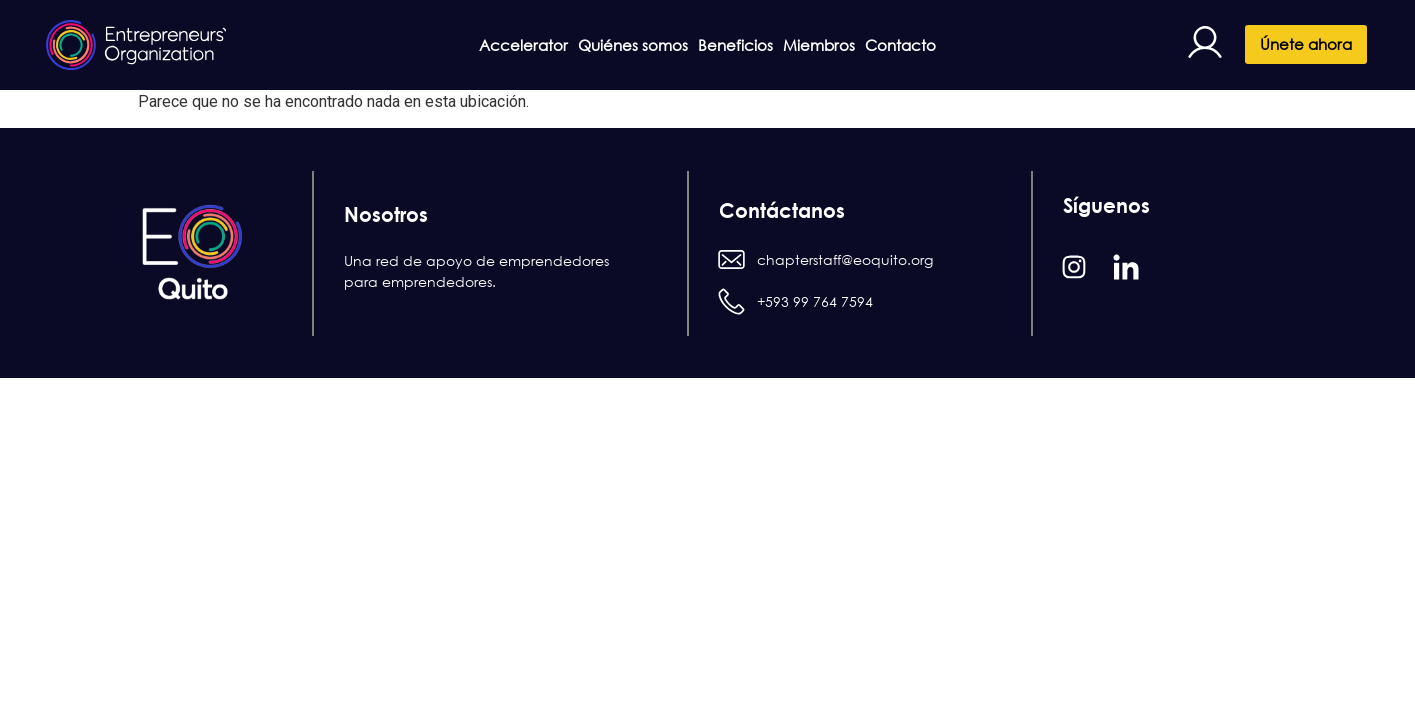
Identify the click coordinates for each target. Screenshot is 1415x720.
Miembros (845, 45)
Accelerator (471, 45)
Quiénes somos (607, 45)
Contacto (952, 45)
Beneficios (735, 45)
